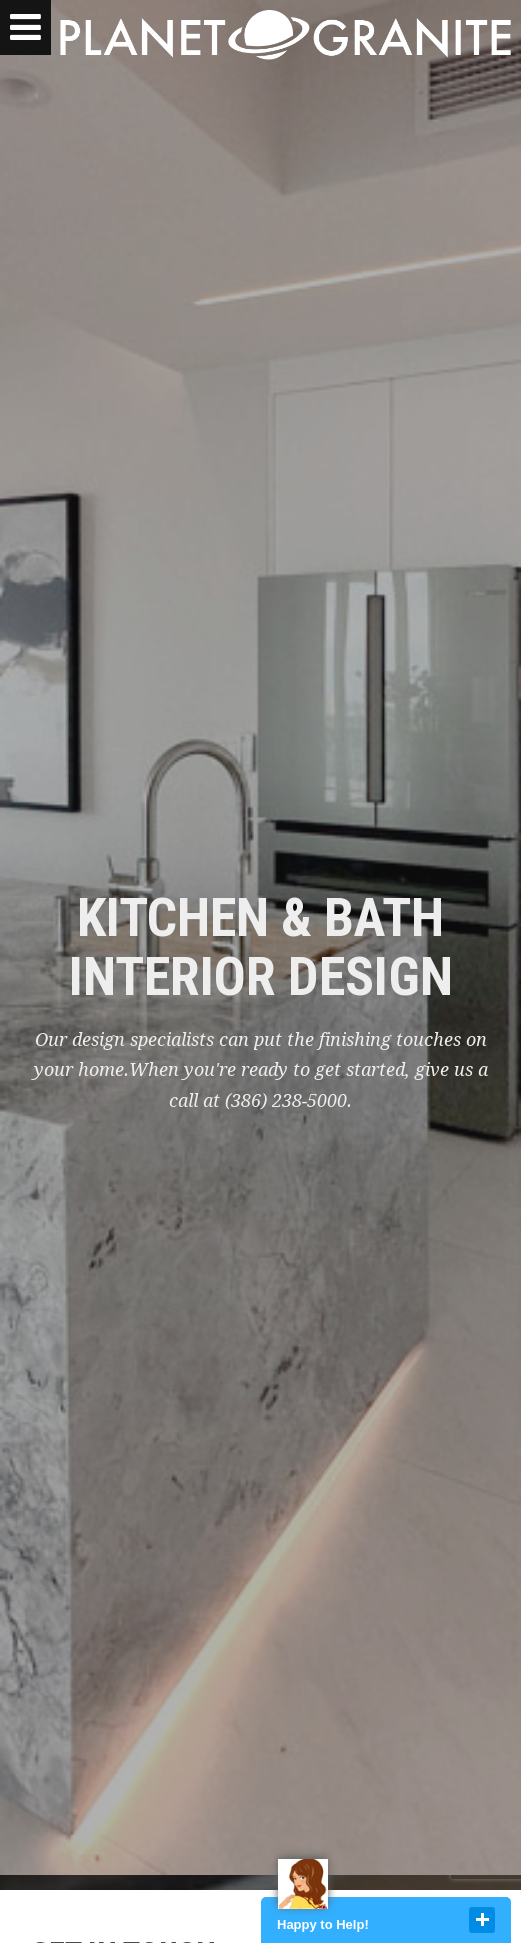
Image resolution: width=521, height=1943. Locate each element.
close (482, 1920)
